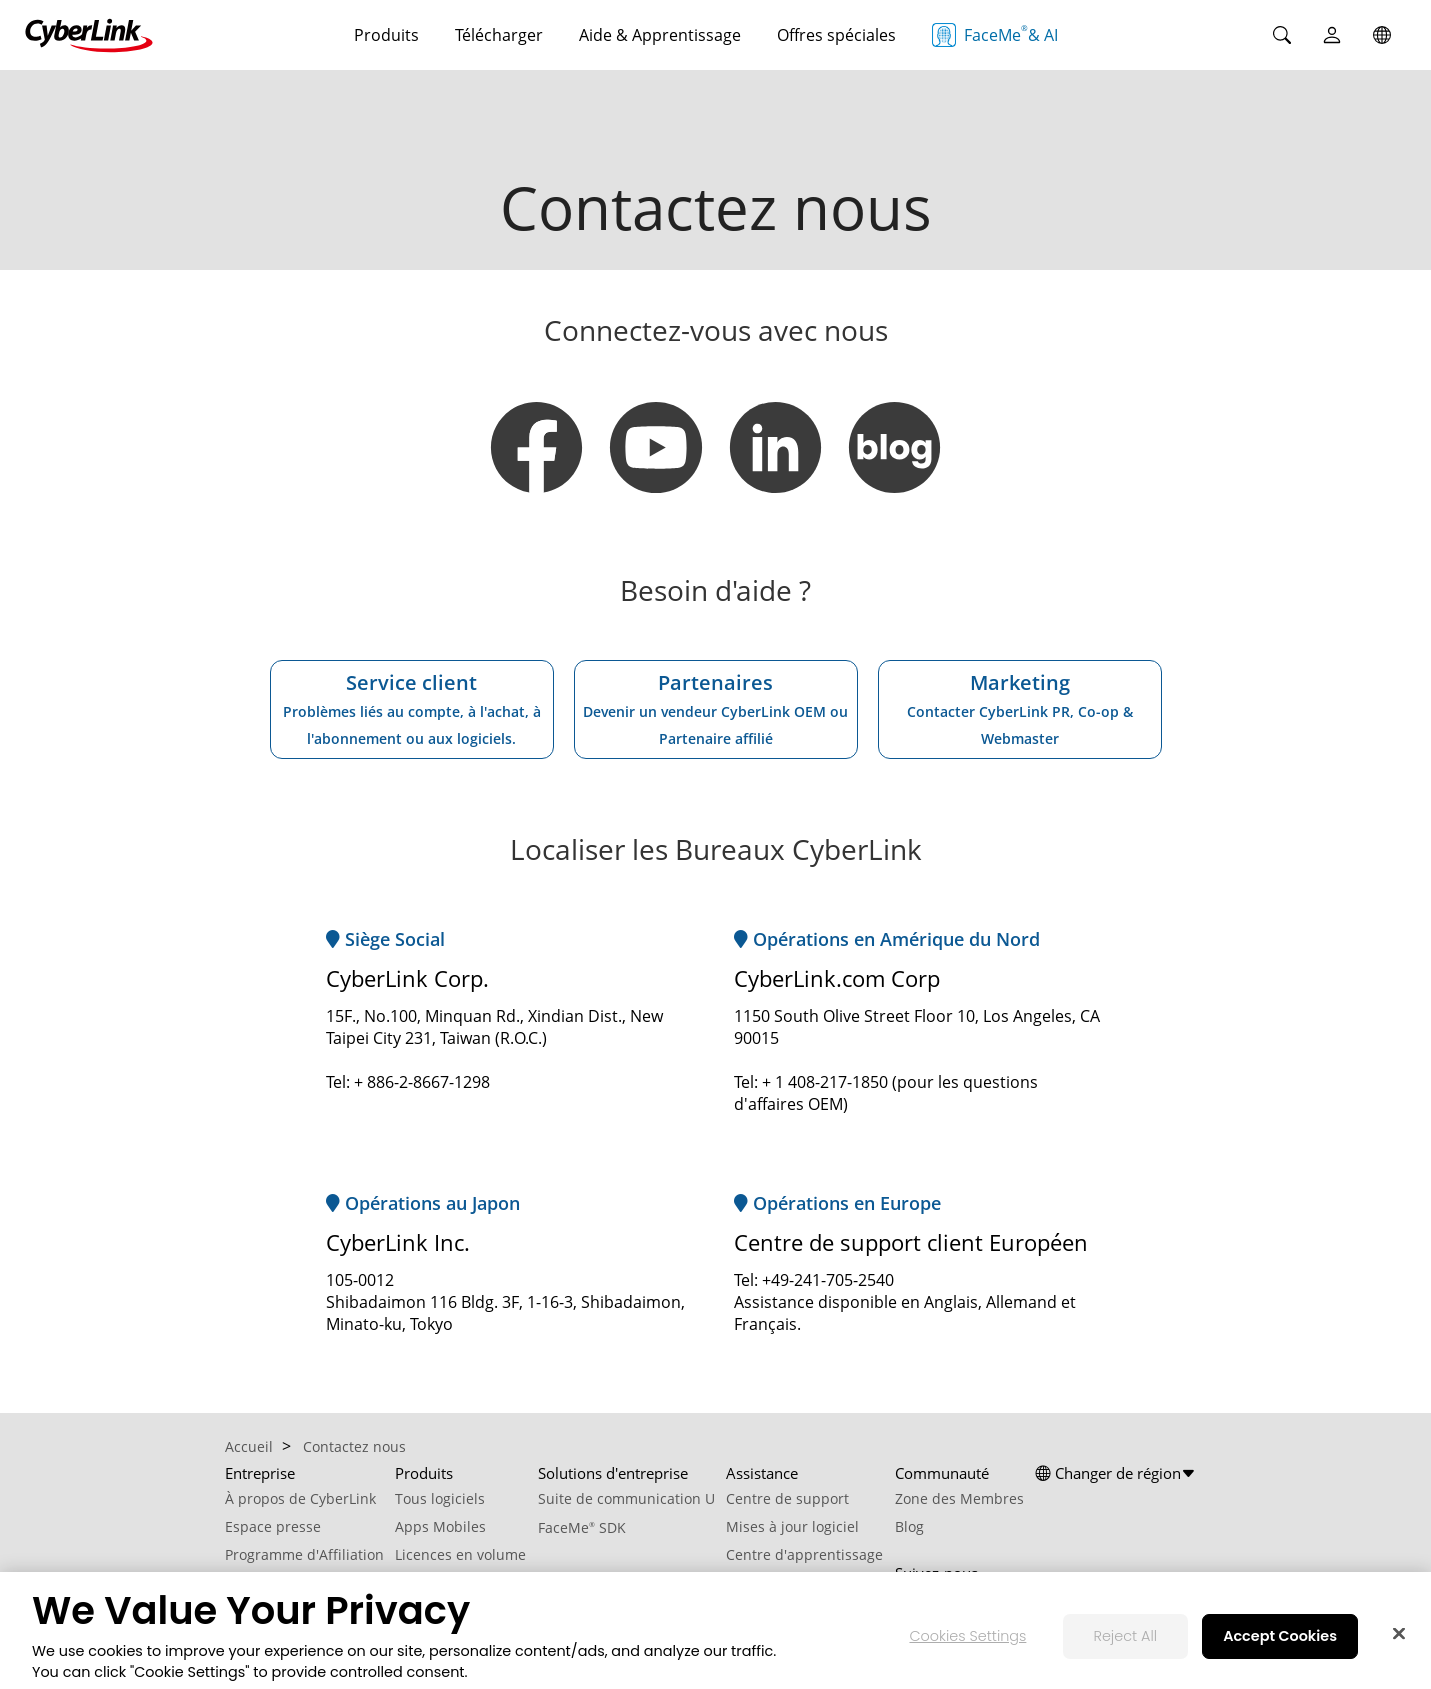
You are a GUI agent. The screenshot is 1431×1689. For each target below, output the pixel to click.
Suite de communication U (626, 1498)
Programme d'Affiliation (304, 1554)
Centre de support (787, 1498)
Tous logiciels (440, 1498)
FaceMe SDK (582, 1527)
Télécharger (499, 35)
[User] (1332, 35)
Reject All (1125, 1645)
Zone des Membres (959, 1498)
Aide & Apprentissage (660, 35)
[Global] (1382, 35)
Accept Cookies (1280, 1645)
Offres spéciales (836, 35)
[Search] (1282, 35)
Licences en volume (460, 1554)
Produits (386, 35)
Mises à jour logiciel (792, 1526)
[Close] (1399, 1643)
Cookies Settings (967, 1645)
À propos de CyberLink (300, 1498)
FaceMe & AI (995, 34)
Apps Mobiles (440, 1526)
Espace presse (273, 1526)
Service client (412, 708)
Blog (909, 1526)
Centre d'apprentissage (804, 1554)
